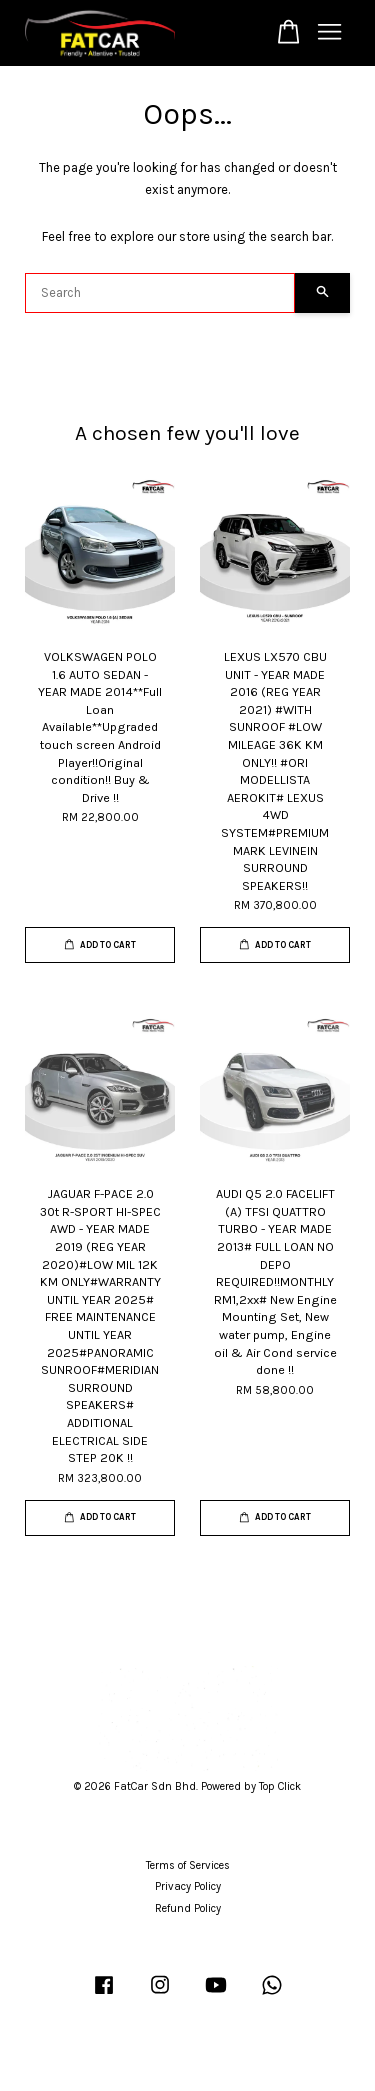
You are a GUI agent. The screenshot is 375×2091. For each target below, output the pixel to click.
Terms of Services (188, 1865)
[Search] (160, 293)
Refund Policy (188, 1908)
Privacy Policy (188, 1886)
